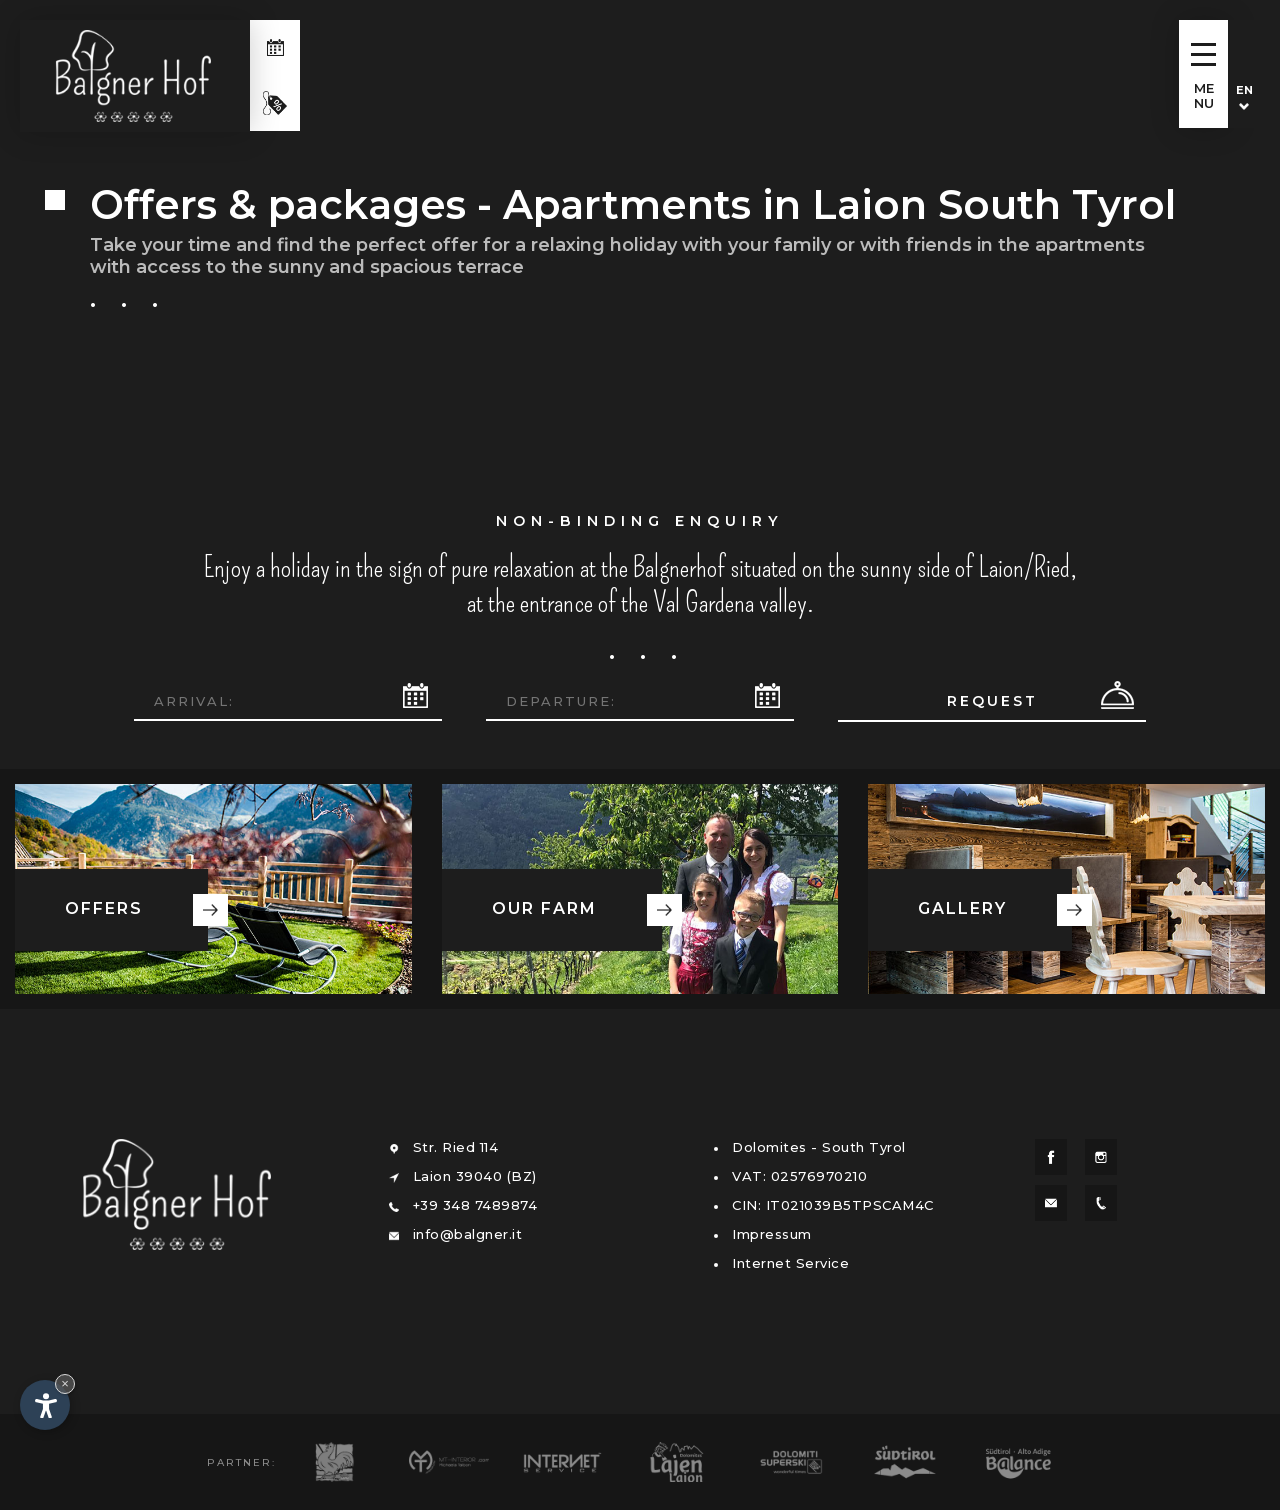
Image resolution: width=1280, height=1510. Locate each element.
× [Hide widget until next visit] (65, 1383)
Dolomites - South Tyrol (819, 1147)
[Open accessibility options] (45, 1405)
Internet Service (790, 1263)
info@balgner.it (468, 1234)
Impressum (772, 1234)
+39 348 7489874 (475, 1205)
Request (992, 701)
